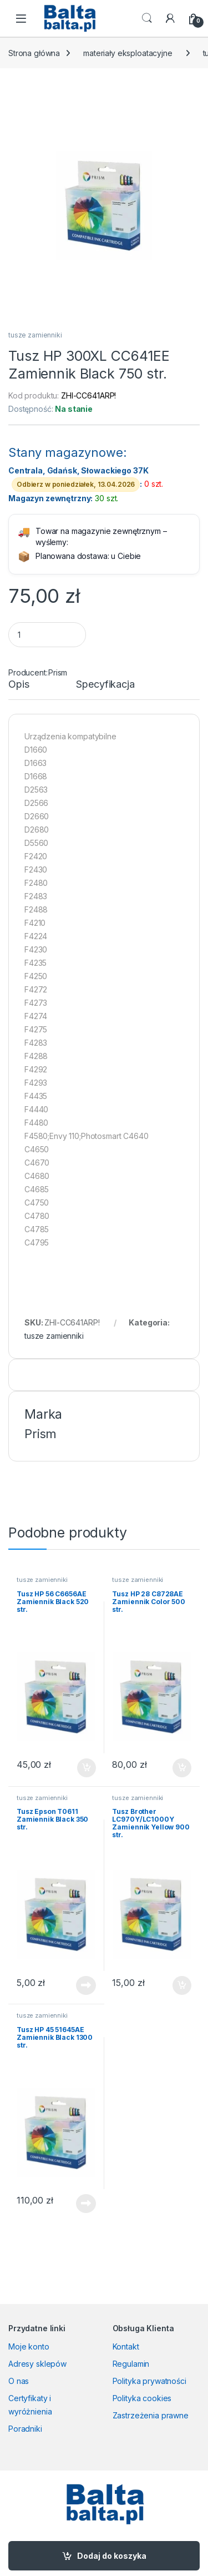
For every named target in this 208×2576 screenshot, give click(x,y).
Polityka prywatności (149, 2381)
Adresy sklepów (37, 2363)
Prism (57, 672)
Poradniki (25, 2428)
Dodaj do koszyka (111, 2555)
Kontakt (126, 2346)
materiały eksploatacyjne (128, 53)
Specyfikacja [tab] (105, 684)
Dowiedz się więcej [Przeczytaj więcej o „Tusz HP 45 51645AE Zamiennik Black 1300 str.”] (86, 2203)
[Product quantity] (47, 634)
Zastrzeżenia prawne (151, 2415)
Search (147, 18)
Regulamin (131, 2363)
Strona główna (34, 53)
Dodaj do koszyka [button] (86, 1767)
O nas (18, 2381)
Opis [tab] (18, 684)
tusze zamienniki (35, 335)
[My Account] (170, 18)
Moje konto (28, 2346)
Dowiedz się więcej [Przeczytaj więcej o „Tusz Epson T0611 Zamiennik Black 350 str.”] (86, 1985)
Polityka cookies (142, 2398)
